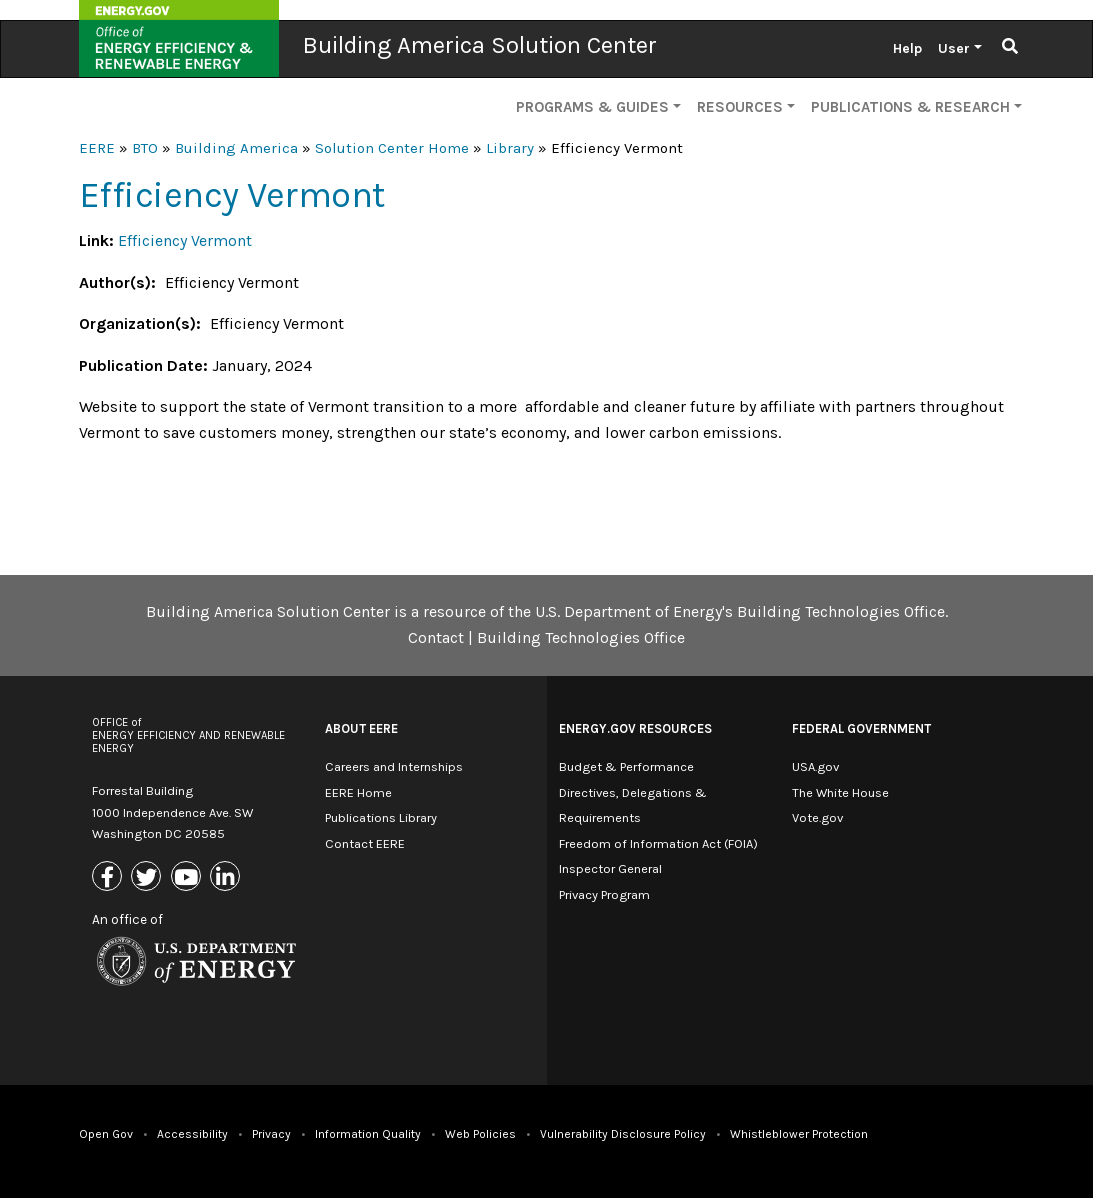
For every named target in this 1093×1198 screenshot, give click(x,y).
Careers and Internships (394, 766)
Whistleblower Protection (799, 1134)
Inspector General (610, 868)
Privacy (271, 1134)
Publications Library (381, 817)
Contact (436, 637)
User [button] (954, 48)
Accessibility (192, 1134)
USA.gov (815, 766)
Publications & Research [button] (910, 107)
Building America (236, 148)
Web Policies (480, 1134)
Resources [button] (740, 107)
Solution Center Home (392, 148)
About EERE (361, 728)
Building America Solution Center (480, 45)
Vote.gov (817, 817)
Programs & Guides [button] (592, 107)
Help (907, 48)
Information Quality (368, 1134)
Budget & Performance (626, 766)
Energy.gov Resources (635, 728)
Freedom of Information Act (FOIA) (658, 843)
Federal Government (861, 728)
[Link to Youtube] (188, 878)
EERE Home (358, 792)
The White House (840, 792)
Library (510, 148)
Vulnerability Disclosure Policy (623, 1134)
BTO (145, 148)
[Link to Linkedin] (227, 878)
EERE (97, 148)
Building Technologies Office (581, 637)
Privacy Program (604, 894)
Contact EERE (365, 843)
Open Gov (106, 1134)
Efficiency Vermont (185, 240)
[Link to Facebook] (109, 878)
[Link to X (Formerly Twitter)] (148, 878)
